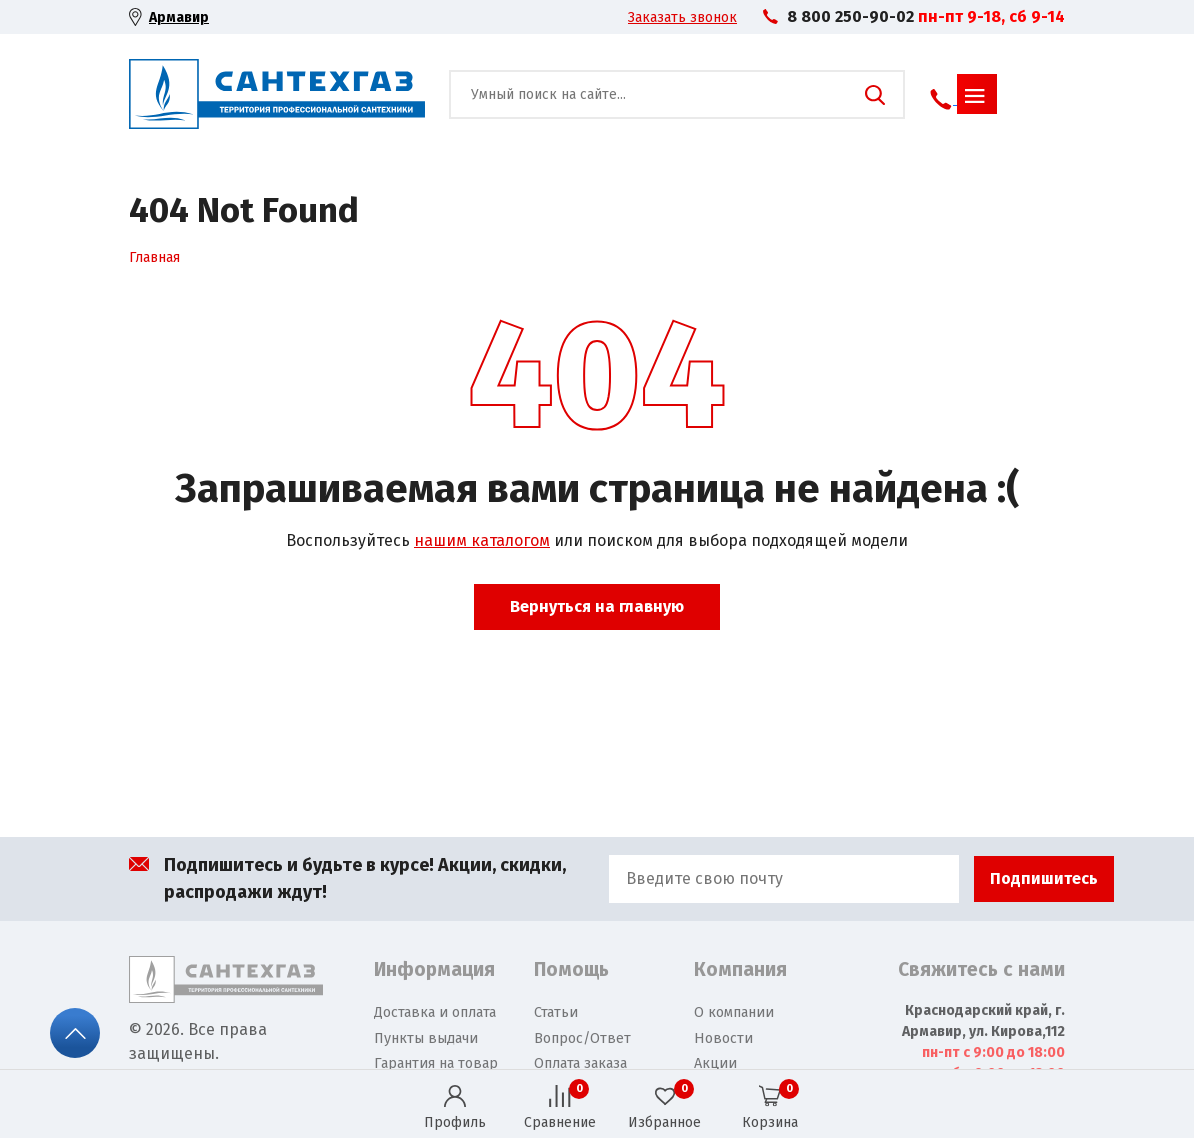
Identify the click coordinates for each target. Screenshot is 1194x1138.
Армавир (179, 17)
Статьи (556, 1012)
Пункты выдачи (426, 1038)
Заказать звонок (682, 17)
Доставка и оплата (435, 1012)
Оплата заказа (580, 1063)
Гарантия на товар (436, 1063)
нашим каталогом (482, 540)
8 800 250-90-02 (850, 16)
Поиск (875, 95)
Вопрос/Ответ (582, 1038)
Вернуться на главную (597, 606)
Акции (715, 1063)
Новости (723, 1038)
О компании (734, 1012)
